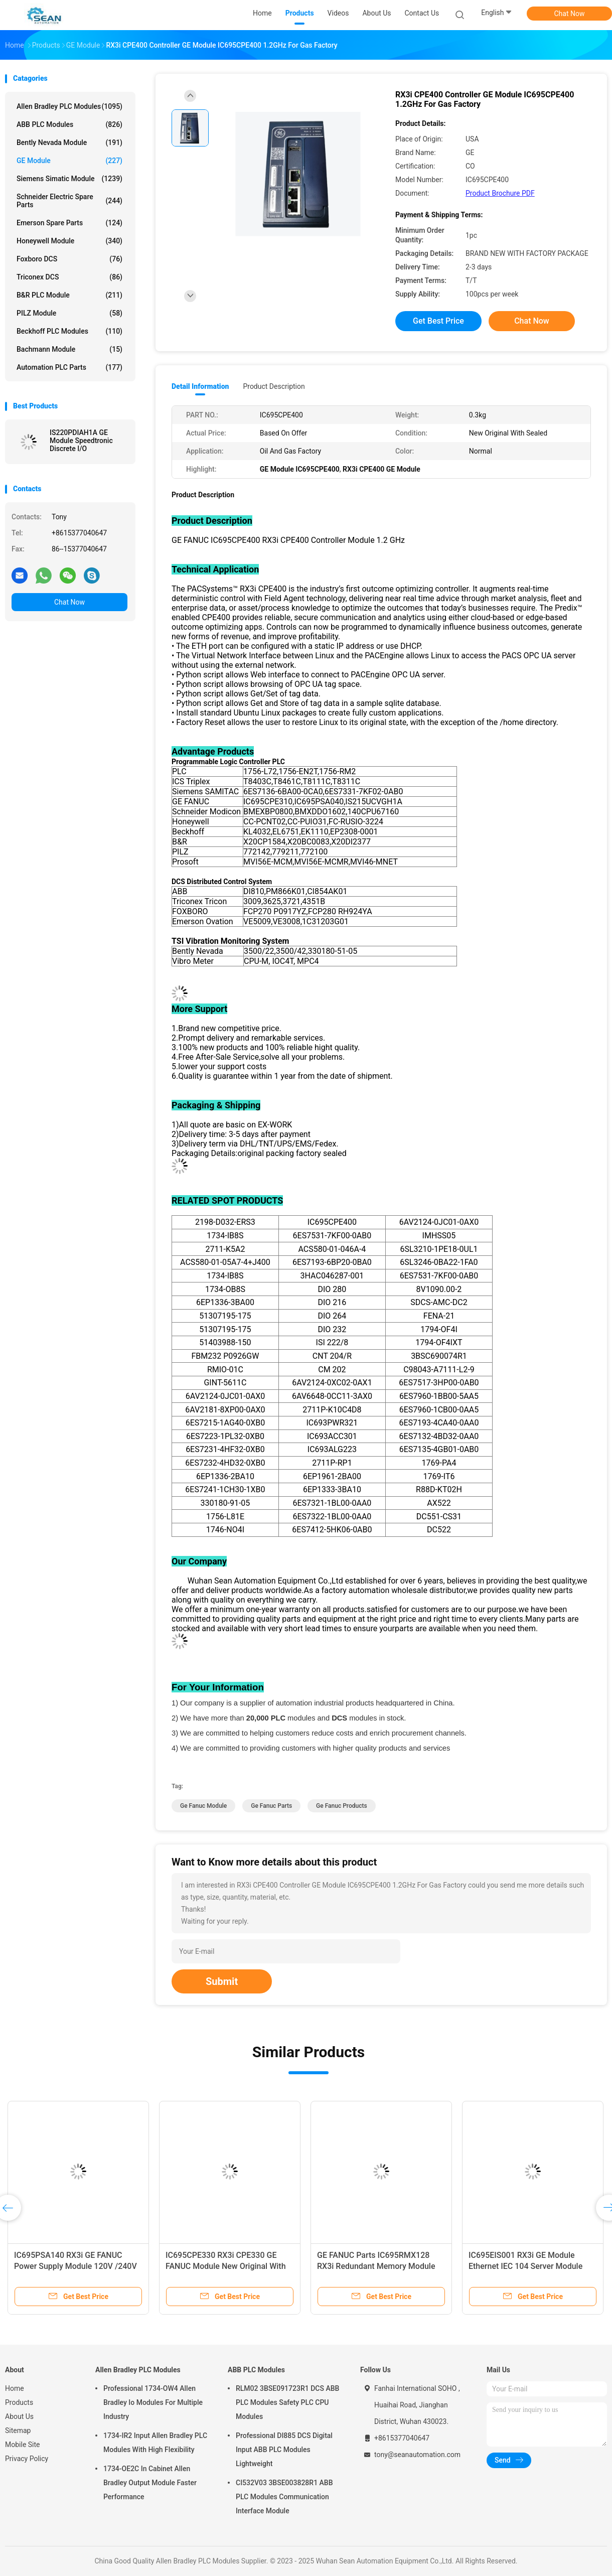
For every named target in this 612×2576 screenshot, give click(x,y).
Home (14, 2388)
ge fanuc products (341, 1805)
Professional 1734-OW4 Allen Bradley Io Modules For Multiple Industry (153, 2402)
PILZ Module (69, 313)
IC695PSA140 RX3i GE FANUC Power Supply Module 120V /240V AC (75, 2266)
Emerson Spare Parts (69, 223)
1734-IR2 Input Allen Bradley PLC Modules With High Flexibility (155, 2442)
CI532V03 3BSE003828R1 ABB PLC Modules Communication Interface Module (284, 2497)
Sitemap (18, 2430)
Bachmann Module (69, 349)
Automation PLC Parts (69, 367)
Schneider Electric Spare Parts (69, 201)
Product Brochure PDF (500, 193)
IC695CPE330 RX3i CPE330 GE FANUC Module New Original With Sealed (226, 2266)
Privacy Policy (26, 2459)
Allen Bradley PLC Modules (69, 106)
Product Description (273, 386)
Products (19, 2402)
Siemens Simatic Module (69, 179)
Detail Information (200, 386)
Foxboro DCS (69, 259)
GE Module (69, 161)
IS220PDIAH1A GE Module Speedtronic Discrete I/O (81, 440)
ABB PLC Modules (69, 124)
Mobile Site (22, 2445)
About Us (19, 2416)
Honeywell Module (69, 241)
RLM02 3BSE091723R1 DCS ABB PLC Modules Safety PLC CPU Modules (287, 2402)
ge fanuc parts (271, 1805)
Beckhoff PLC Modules (69, 331)
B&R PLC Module (69, 295)
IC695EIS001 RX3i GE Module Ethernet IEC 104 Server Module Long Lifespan (525, 2266)
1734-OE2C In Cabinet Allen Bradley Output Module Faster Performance (150, 2483)
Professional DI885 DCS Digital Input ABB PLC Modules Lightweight (284, 2449)
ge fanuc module (203, 1805)
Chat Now (569, 14)
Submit (222, 1981)
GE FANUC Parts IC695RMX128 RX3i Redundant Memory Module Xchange (376, 2266)
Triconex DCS (69, 277)
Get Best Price (438, 321)
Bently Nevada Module (69, 142)
